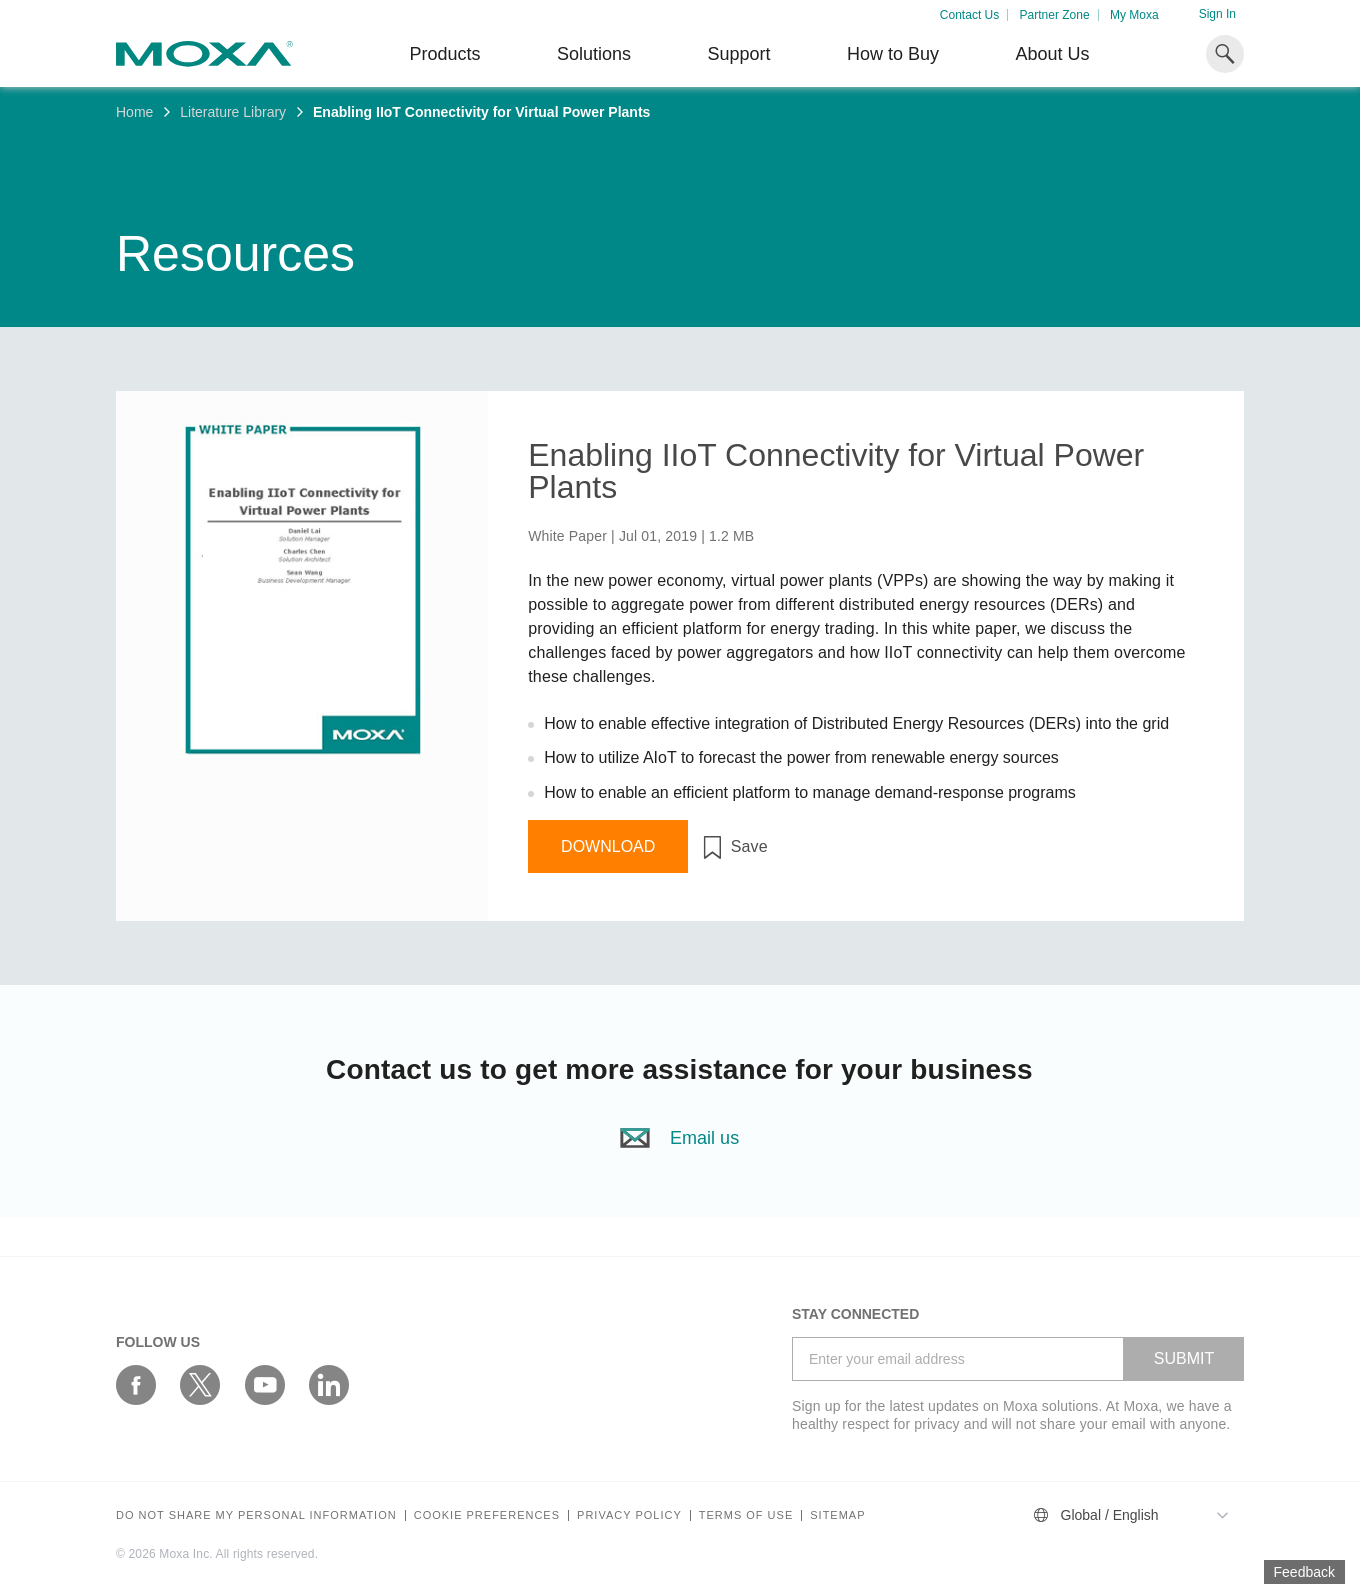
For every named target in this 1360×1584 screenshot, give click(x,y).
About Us (1052, 54)
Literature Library (233, 112)
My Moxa (1134, 15)
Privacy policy (629, 1515)
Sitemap (837, 1515)
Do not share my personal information (256, 1515)
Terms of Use (746, 1515)
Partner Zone (1055, 15)
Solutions (594, 54)
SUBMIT (1184, 1358)
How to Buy (893, 54)
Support (738, 54)
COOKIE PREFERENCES (487, 1515)
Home (134, 112)
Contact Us (969, 15)
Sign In (1217, 14)
